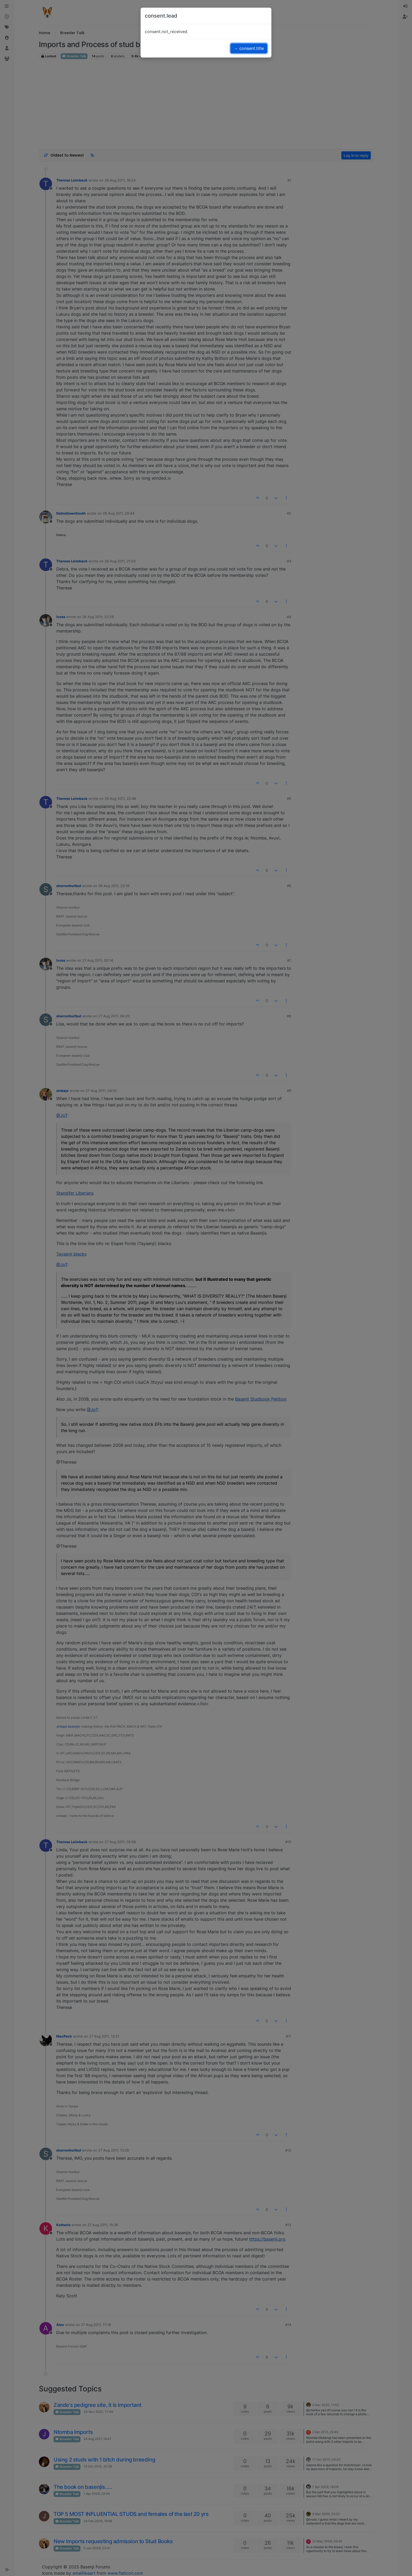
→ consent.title (249, 48)
